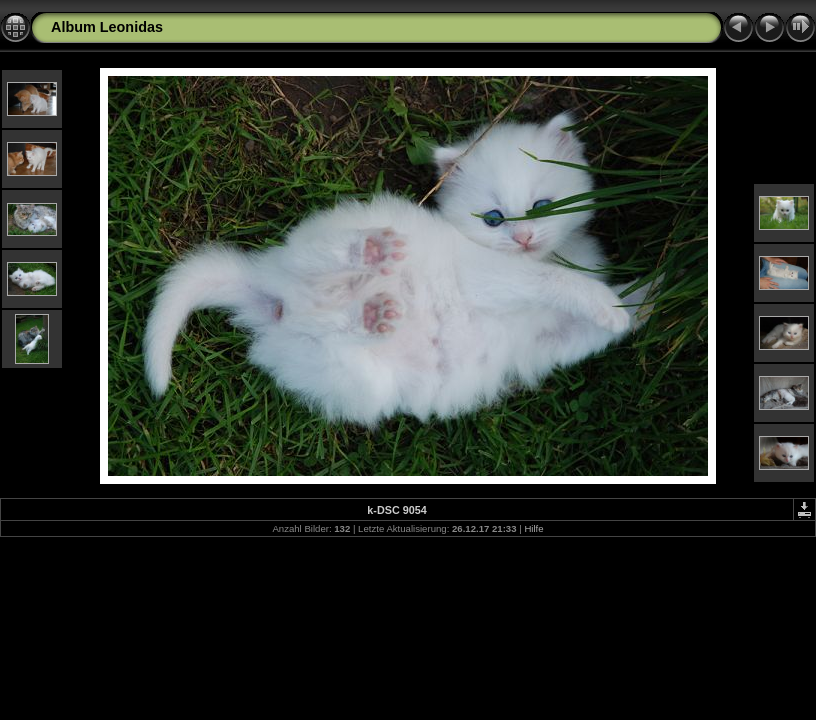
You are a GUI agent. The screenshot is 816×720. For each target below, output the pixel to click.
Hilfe (533, 528)
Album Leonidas (107, 27)
